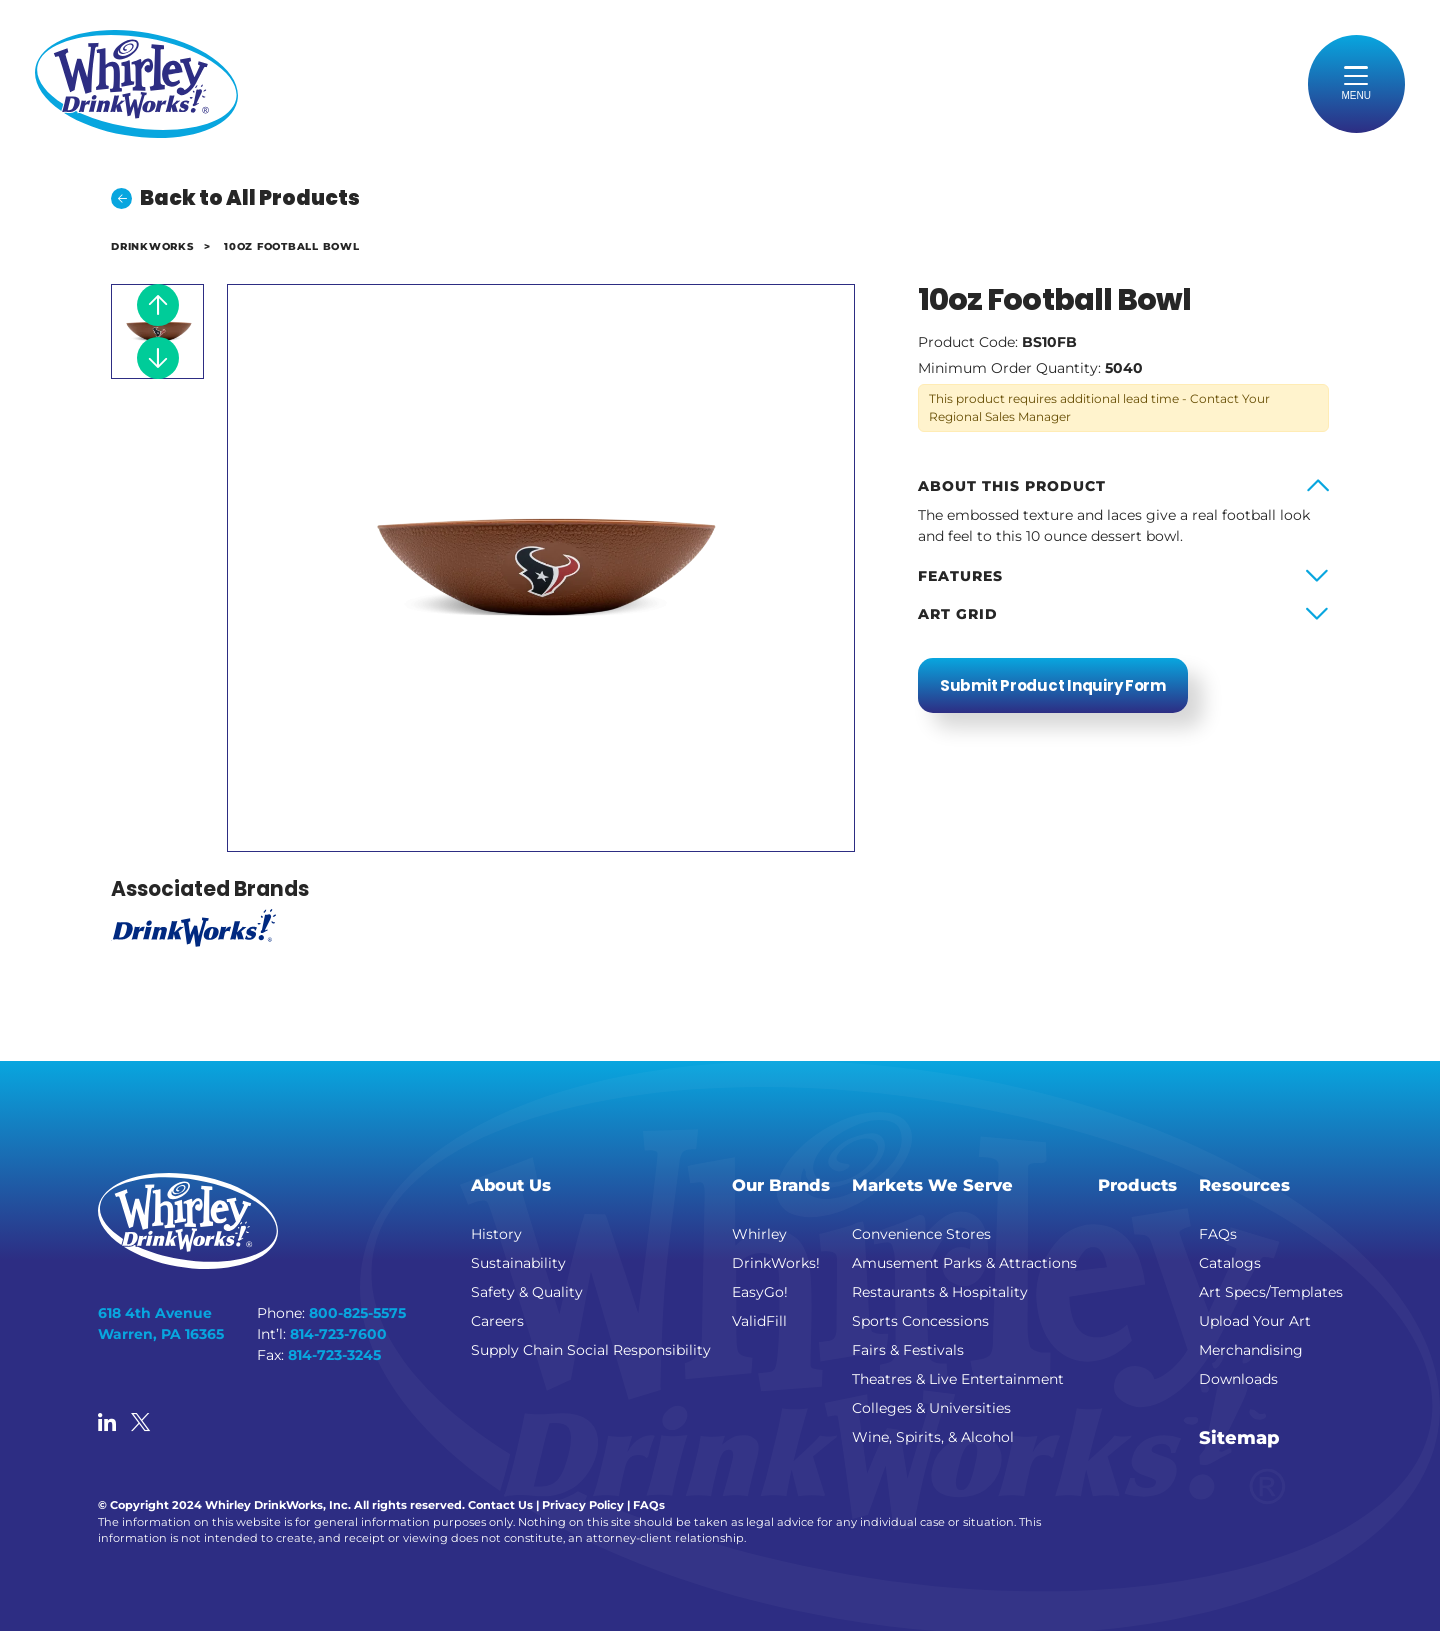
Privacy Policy (583, 1505)
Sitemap (1239, 1438)
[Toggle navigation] (1357, 84)
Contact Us (500, 1505)
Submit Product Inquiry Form (1053, 685)
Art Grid (958, 614)
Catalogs (1230, 1263)
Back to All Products (235, 198)
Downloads (1238, 1379)
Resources (1244, 1185)
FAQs (1218, 1234)
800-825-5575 (357, 1313)
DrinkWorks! (776, 1263)
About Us (511, 1185)
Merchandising (1251, 1350)
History (496, 1234)
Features (960, 576)
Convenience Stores (921, 1234)
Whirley (759, 1234)
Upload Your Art (1255, 1321)
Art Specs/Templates (1271, 1292)
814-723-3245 (334, 1355)
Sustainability (518, 1263)
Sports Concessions (920, 1321)
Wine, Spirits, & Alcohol (933, 1437)
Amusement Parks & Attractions (964, 1263)
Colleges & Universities (931, 1408)
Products (1137, 1185)
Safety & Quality (527, 1292)
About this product (1012, 486)
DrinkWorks (152, 246)
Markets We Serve (932, 1185)
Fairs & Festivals (908, 1350)
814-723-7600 (338, 1334)
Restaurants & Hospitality (940, 1292)
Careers (497, 1321)
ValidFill (759, 1321)
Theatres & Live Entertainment (958, 1379)
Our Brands (781, 1185)
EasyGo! (760, 1292)
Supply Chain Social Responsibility (591, 1350)
